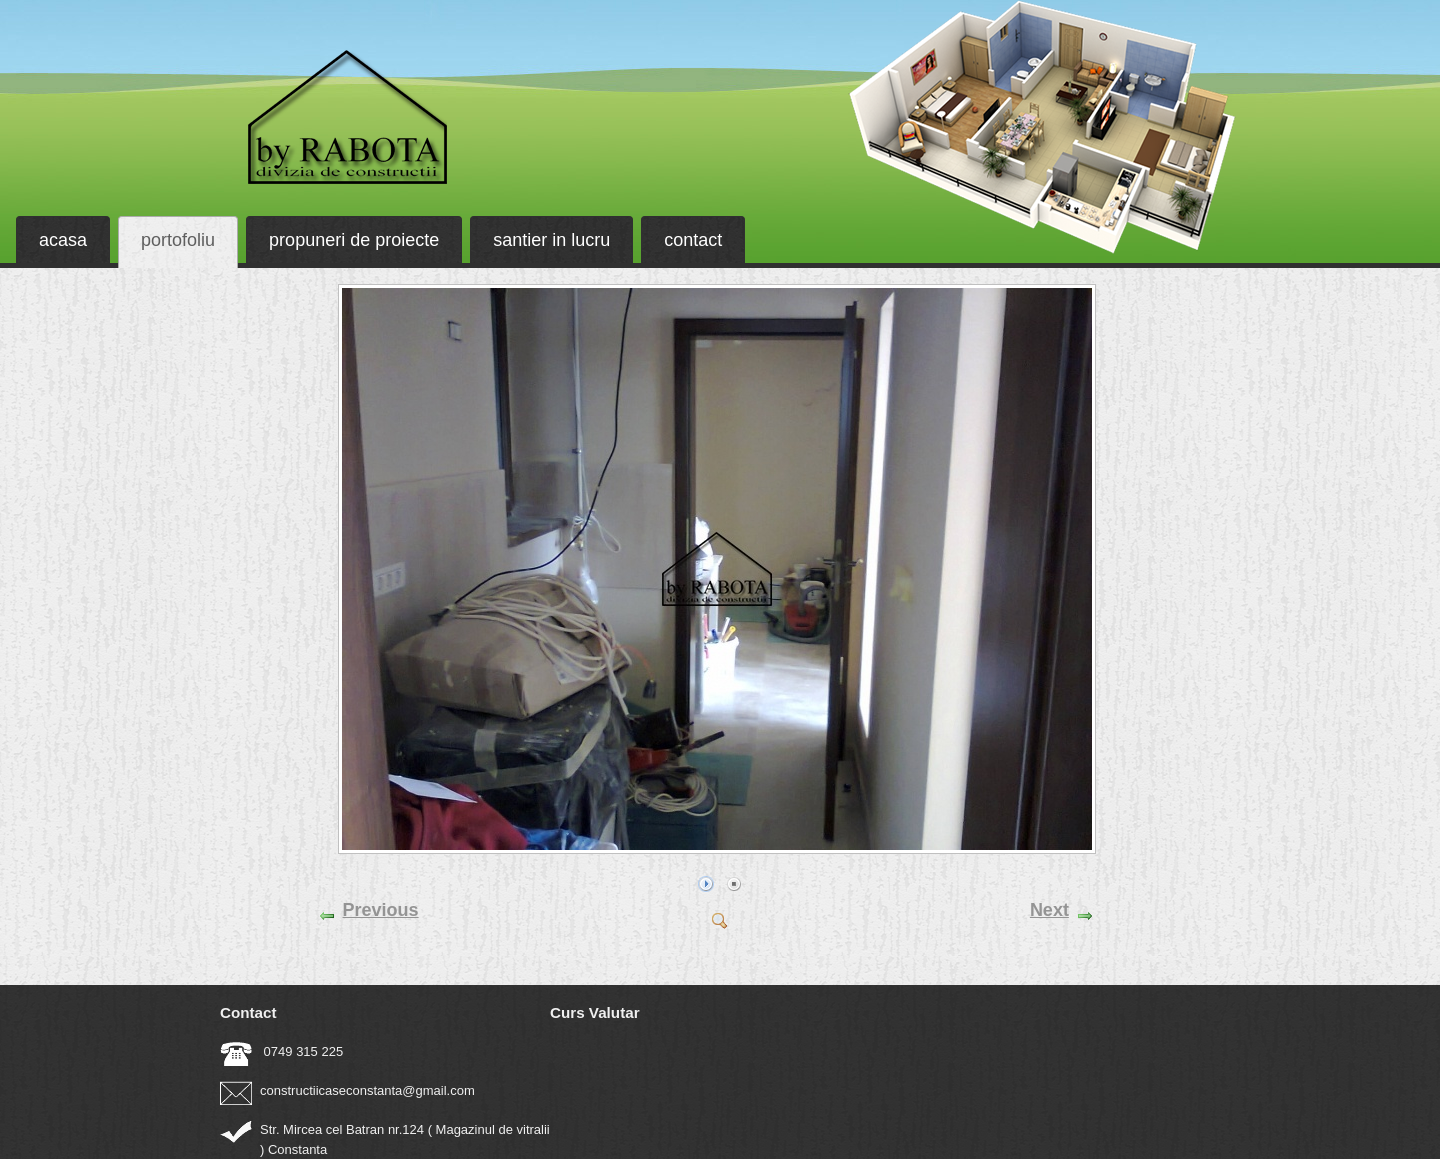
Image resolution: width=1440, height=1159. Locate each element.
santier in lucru (551, 240)
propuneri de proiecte (354, 240)
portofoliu (178, 240)
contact (693, 240)
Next (1049, 910)
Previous (381, 910)
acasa (63, 240)
